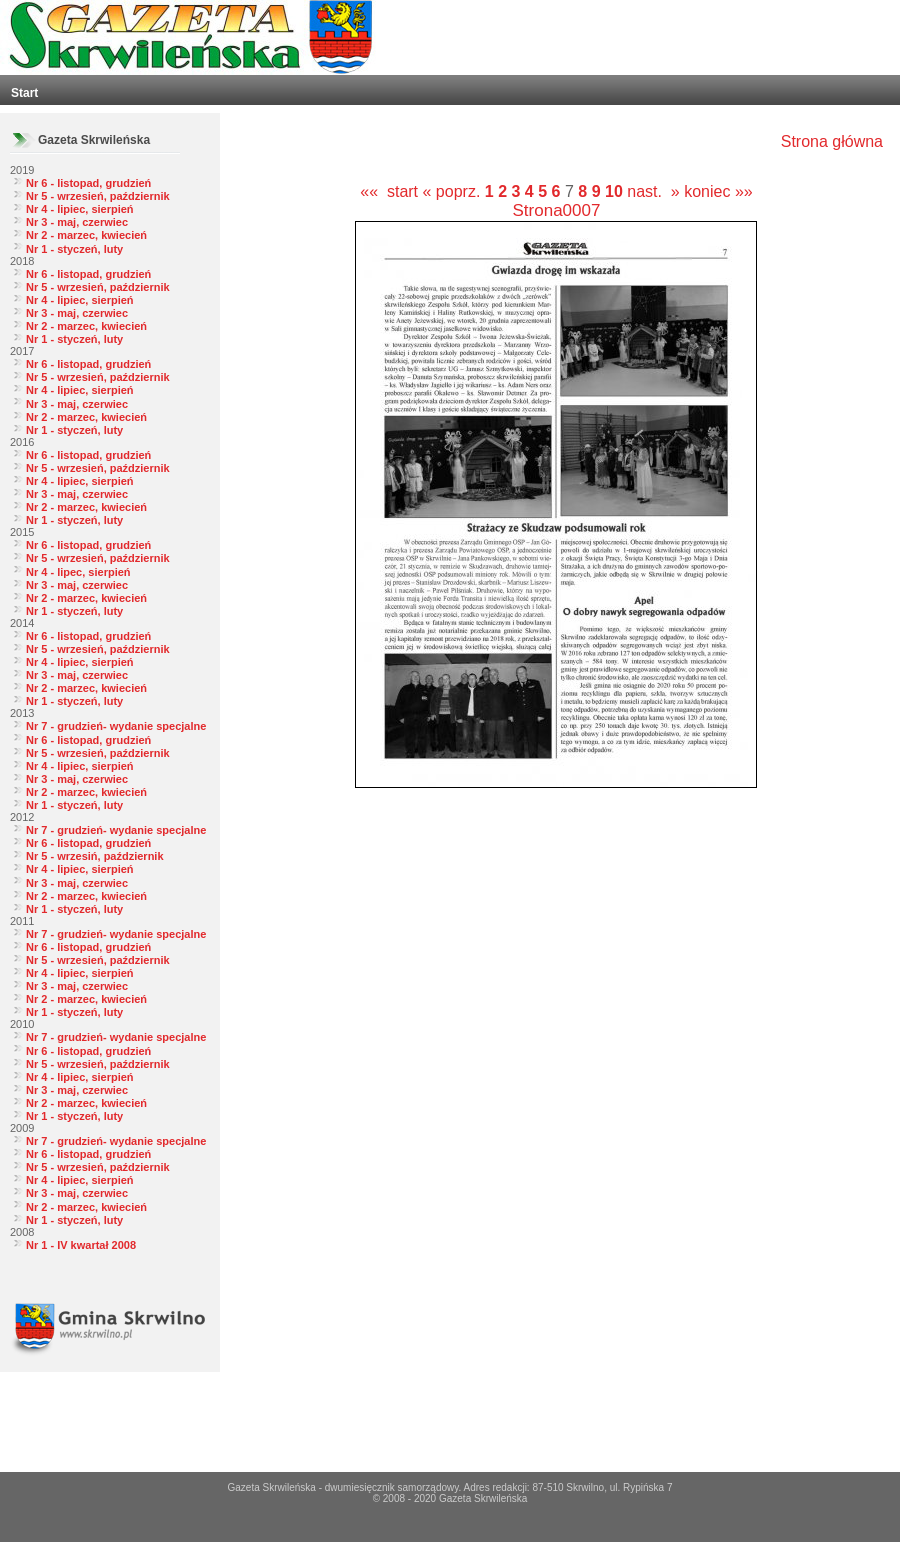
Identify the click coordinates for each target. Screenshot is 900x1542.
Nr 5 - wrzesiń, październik (95, 856)
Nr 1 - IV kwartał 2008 (81, 1245)
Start (24, 93)
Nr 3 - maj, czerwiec (77, 222)
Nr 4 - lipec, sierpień (78, 572)
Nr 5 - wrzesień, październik (98, 196)
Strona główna (832, 141)
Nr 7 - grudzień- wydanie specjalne (116, 726)
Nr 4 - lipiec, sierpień (80, 209)
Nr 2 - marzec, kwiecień (86, 235)
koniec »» (718, 191)
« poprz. (454, 191)
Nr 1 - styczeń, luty (74, 249)
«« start (389, 191)
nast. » (653, 191)
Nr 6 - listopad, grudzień (88, 183)
